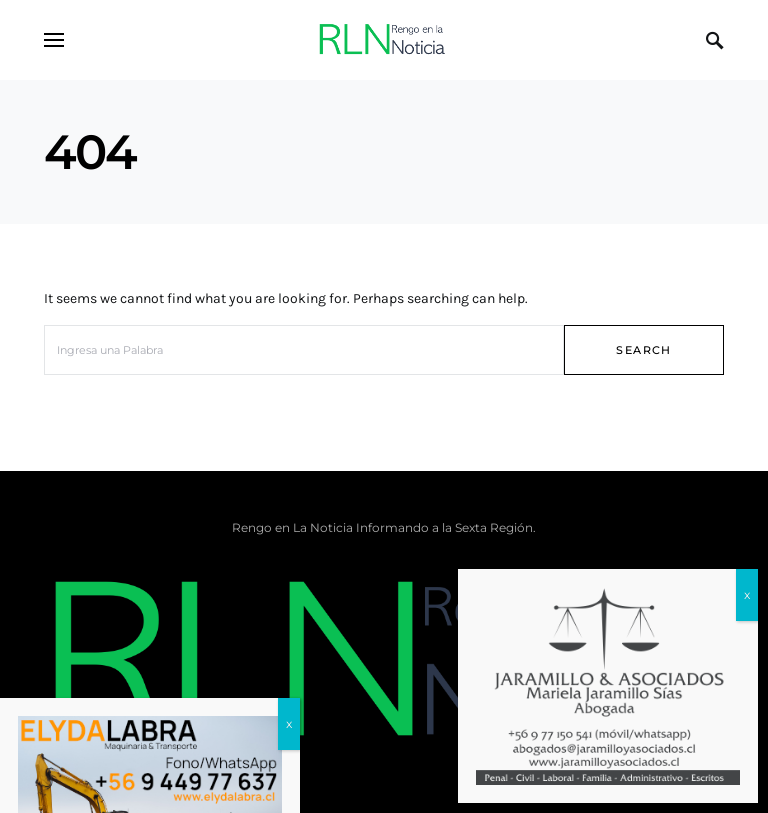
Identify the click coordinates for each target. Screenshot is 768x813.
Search (643, 350)
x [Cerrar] (747, 594)
